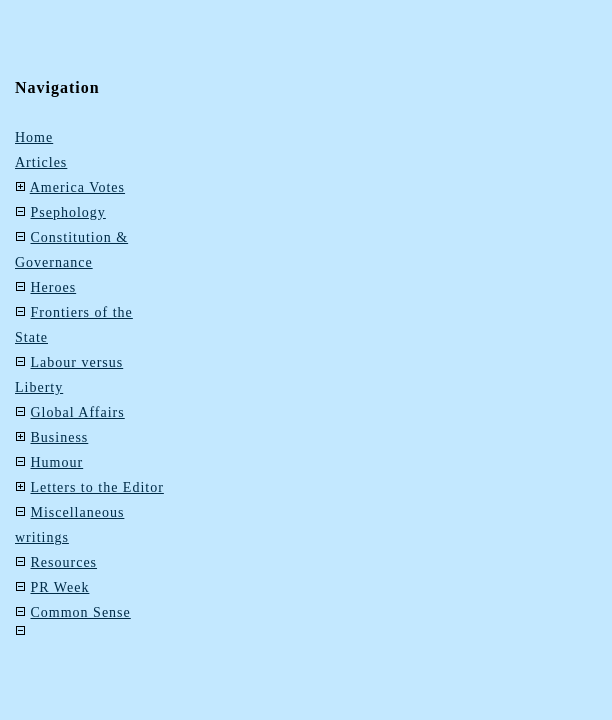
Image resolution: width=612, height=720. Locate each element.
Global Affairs (78, 412)
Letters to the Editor (97, 487)
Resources (64, 562)
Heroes (54, 287)
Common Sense (81, 612)
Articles (41, 162)
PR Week (60, 587)
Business (60, 437)
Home (34, 137)
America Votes (77, 187)
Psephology (68, 212)
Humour (57, 462)
